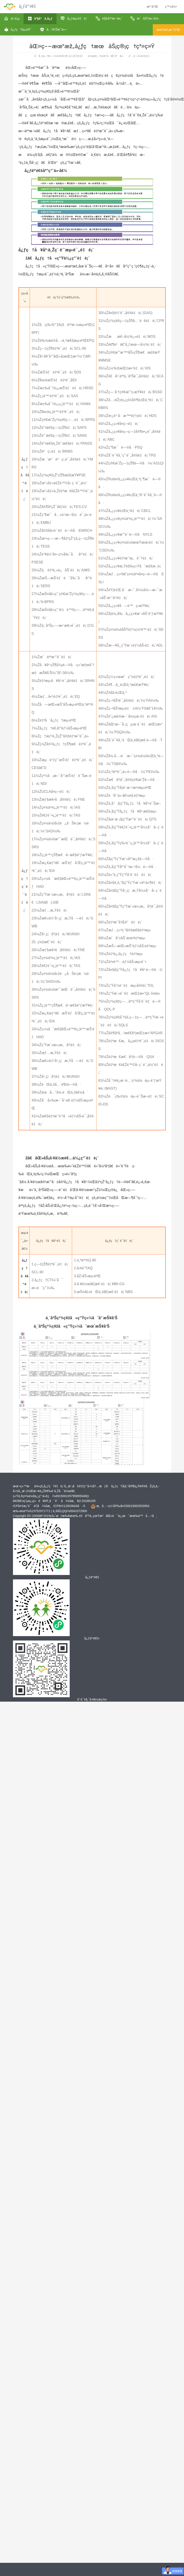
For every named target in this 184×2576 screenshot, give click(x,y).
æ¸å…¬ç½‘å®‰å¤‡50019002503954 (122, 1506)
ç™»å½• (171, 6)
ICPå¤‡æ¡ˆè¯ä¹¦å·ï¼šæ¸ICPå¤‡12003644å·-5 (49, 1506)
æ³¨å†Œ (152, 6)
